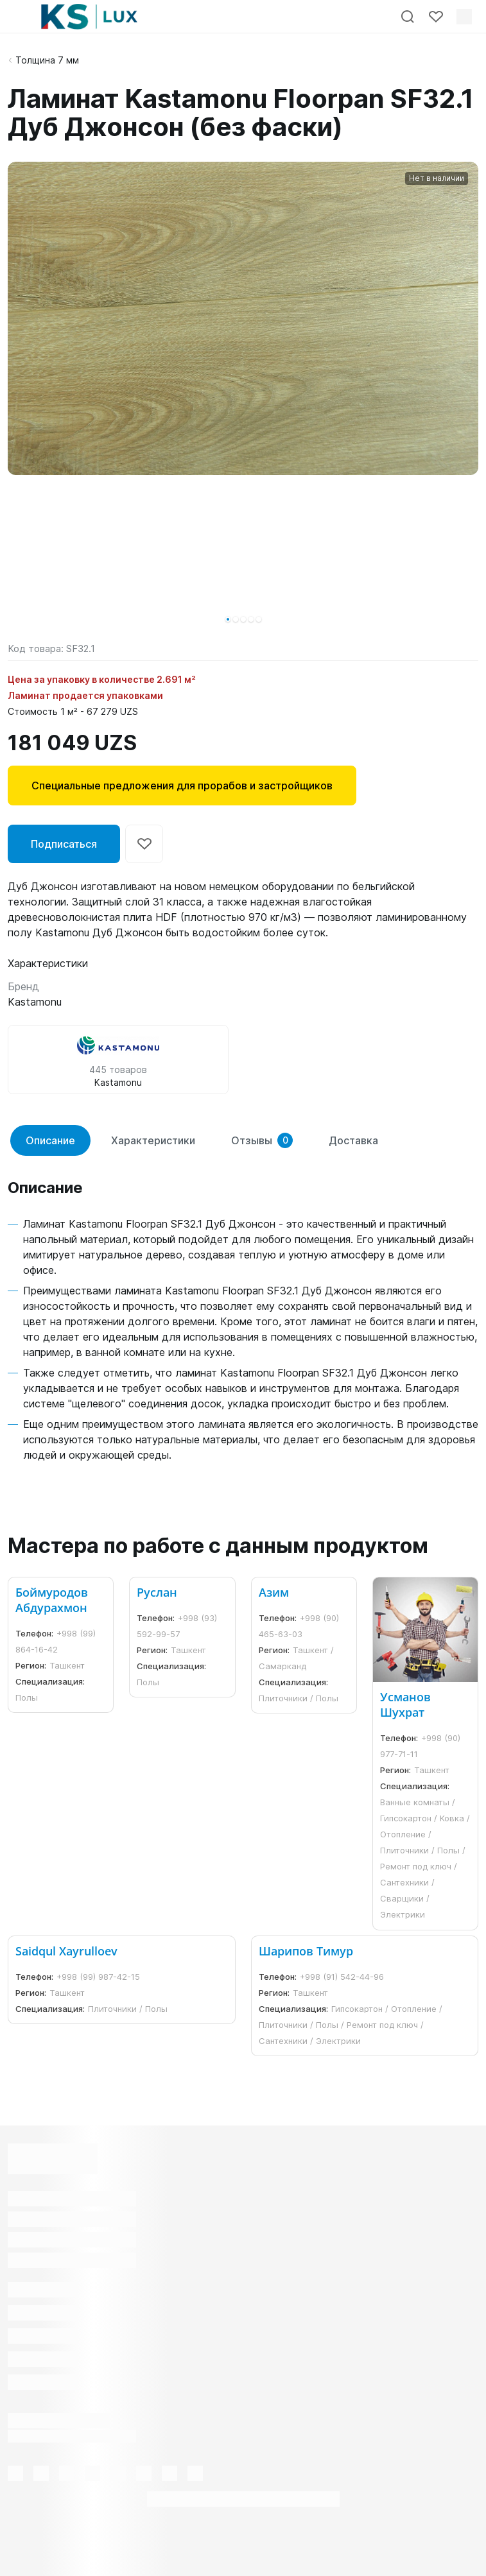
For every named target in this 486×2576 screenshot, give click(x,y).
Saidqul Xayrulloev (66, 1951)
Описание (50, 1140)
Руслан (157, 1592)
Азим (274, 1592)
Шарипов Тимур (306, 1951)
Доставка (353, 1140)
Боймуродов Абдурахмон (51, 1599)
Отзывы (262, 1140)
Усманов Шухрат (405, 1704)
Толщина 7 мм (47, 60)
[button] (227, 619)
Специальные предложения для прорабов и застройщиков (182, 785)
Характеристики (153, 1140)
